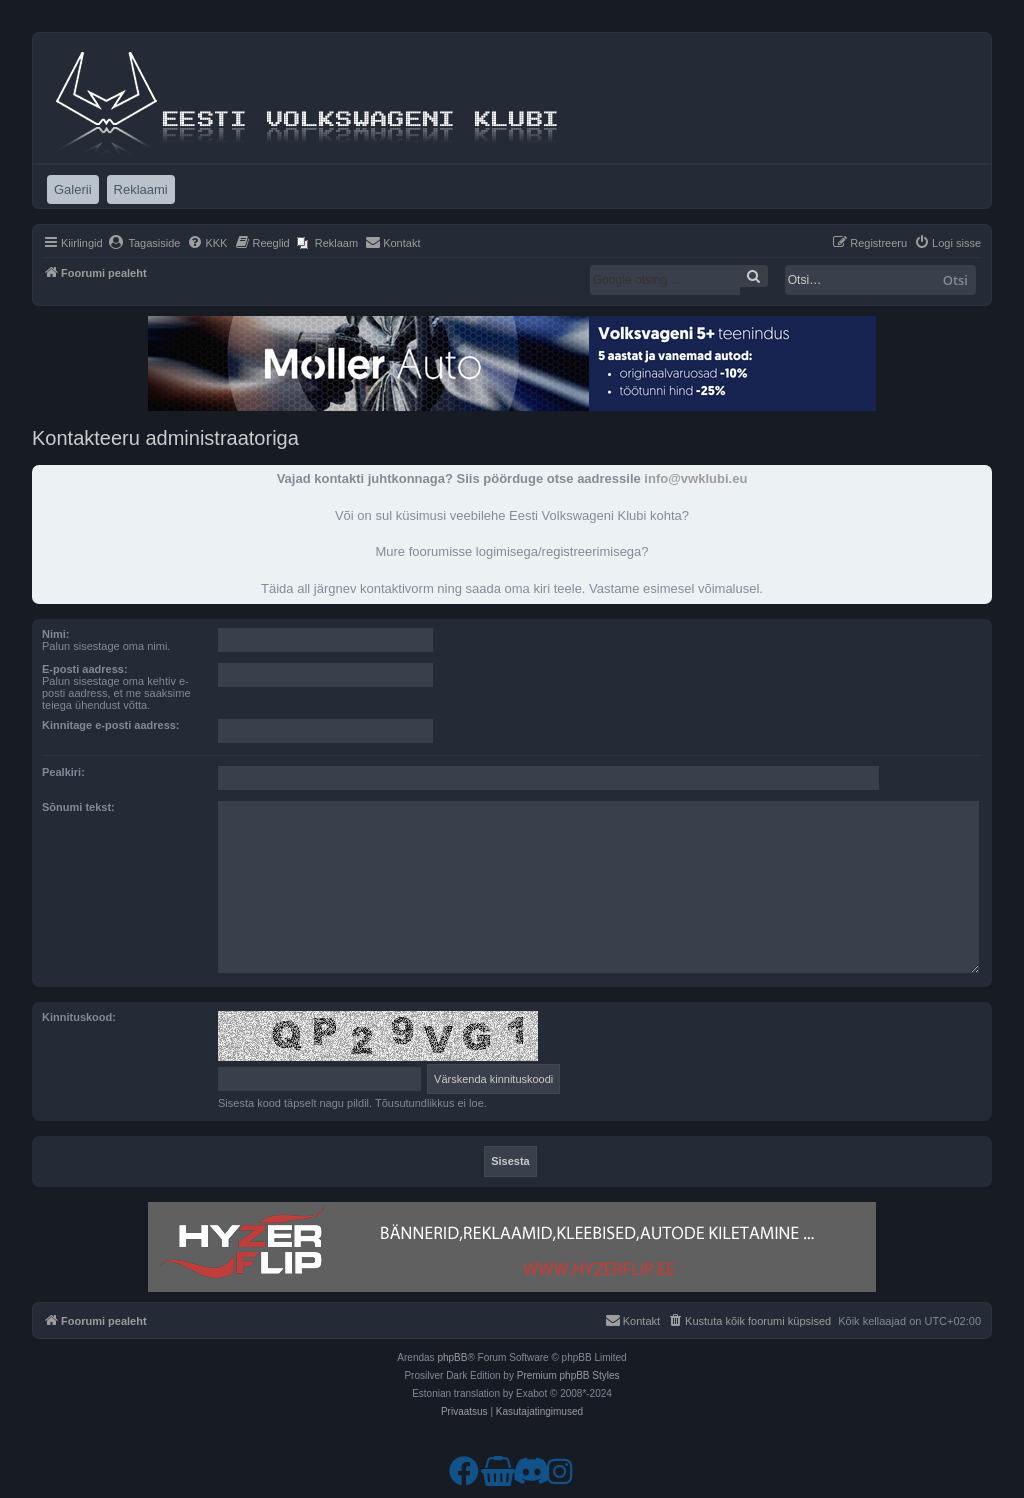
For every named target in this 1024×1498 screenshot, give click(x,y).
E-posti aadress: (85, 669)
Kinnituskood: (79, 1017)
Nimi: (56, 634)
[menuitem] (144, 243)
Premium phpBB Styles (568, 1375)
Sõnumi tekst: (78, 807)
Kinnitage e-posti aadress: (111, 725)
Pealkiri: (63, 772)
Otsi (955, 280)
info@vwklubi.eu (695, 478)
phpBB (452, 1357)
